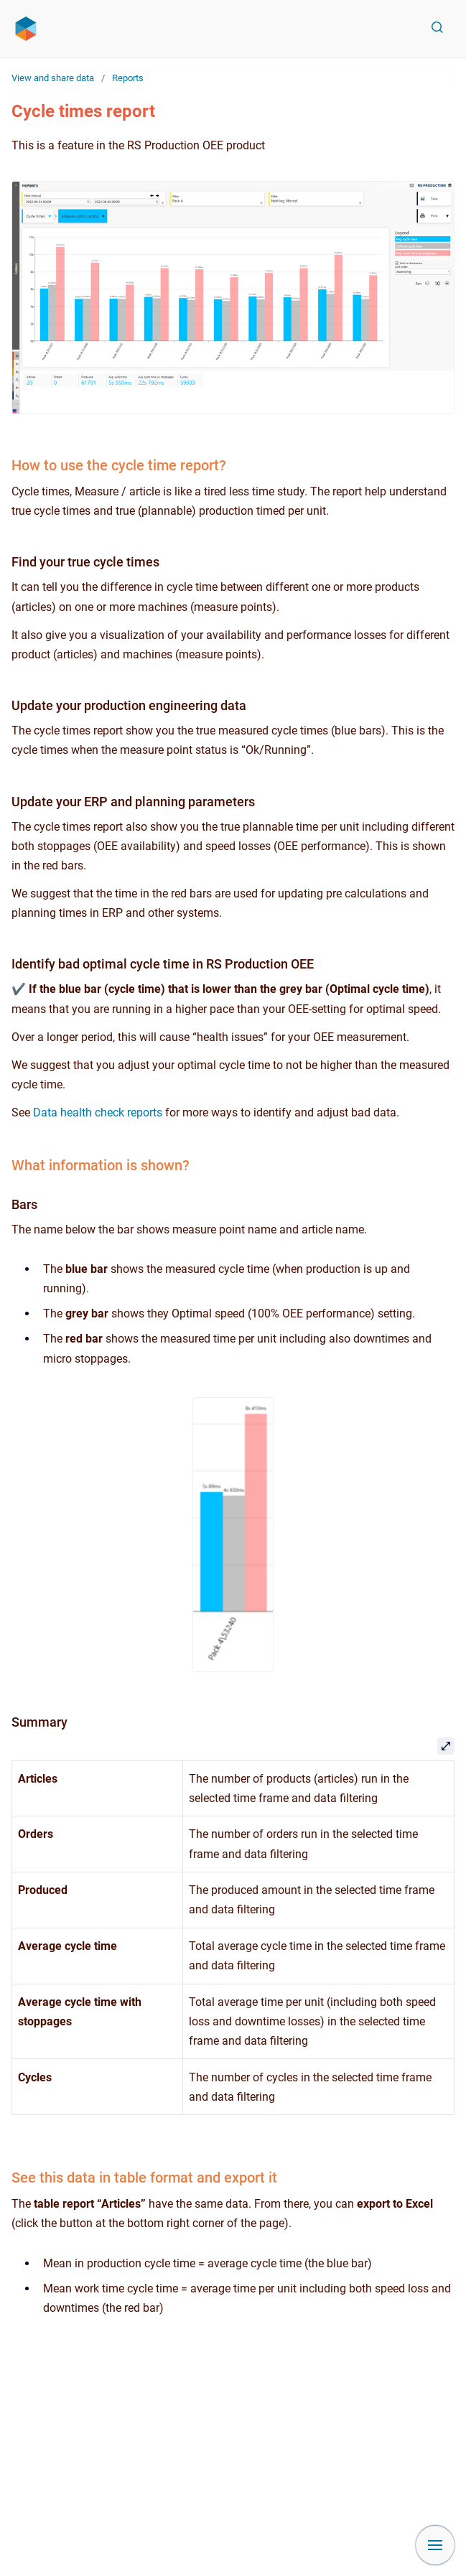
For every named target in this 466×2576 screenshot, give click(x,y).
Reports (128, 78)
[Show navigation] (435, 2545)
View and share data (52, 78)
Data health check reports (97, 1112)
